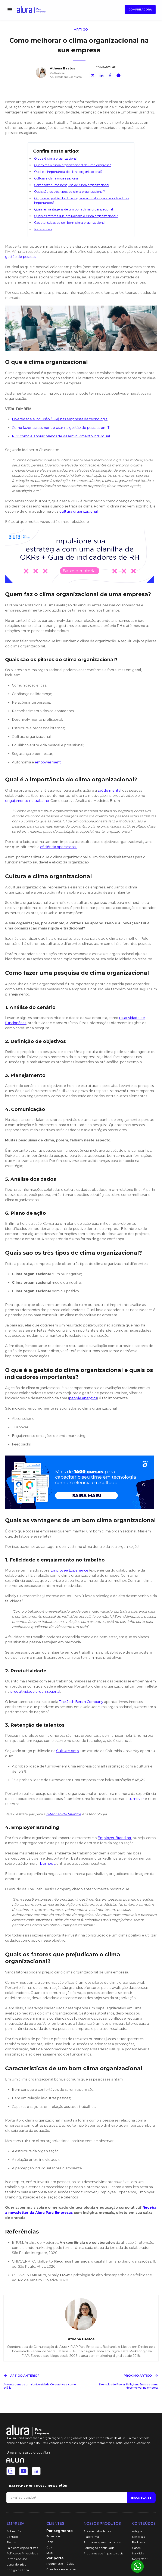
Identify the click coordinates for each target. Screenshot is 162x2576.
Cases (136, 2548)
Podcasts (138, 2542)
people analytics (83, 1398)
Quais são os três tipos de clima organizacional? (69, 192)
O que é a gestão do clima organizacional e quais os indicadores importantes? (81, 200)
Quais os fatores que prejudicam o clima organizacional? (76, 216)
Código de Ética (17, 2570)
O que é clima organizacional (55, 158)
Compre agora (140, 9)
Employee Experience (69, 1570)
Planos (11, 2542)
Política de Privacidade (22, 2553)
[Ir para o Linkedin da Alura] (36, 2471)
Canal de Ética (16, 2564)
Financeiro (53, 2536)
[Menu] (9, 9)
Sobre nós (13, 2531)
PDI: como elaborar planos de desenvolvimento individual (61, 436)
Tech (49, 2542)
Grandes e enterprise (61, 2569)
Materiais (138, 2536)
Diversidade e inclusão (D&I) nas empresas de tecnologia (60, 419)
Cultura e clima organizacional (56, 178)
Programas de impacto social (104, 2553)
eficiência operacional (58, 847)
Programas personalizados (102, 2542)
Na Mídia (138, 2553)
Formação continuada (99, 2548)
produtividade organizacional (35, 1691)
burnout (47, 1863)
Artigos (137, 2531)
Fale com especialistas (22, 2548)
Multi (49, 2553)
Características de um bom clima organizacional (69, 223)
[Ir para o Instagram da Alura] (10, 2471)
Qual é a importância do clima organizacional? (68, 172)
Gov (49, 2547)
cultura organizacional (78, 511)
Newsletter (139, 2559)
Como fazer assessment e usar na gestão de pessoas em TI (61, 428)
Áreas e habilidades (97, 2531)
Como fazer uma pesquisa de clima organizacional (71, 185)
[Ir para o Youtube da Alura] (23, 2471)
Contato (12, 2536)
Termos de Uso (16, 2559)
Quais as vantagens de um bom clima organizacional (73, 209)
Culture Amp (67, 1751)
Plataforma (91, 2536)
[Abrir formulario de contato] (137, 2566)
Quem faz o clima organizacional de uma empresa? (72, 165)
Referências (43, 229)
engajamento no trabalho (27, 801)
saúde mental (109, 790)
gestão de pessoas (20, 257)
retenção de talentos (63, 1814)
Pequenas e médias (60, 2563)
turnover (136, 1799)
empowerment (48, 762)
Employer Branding (114, 1838)
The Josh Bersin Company (81, 1702)
